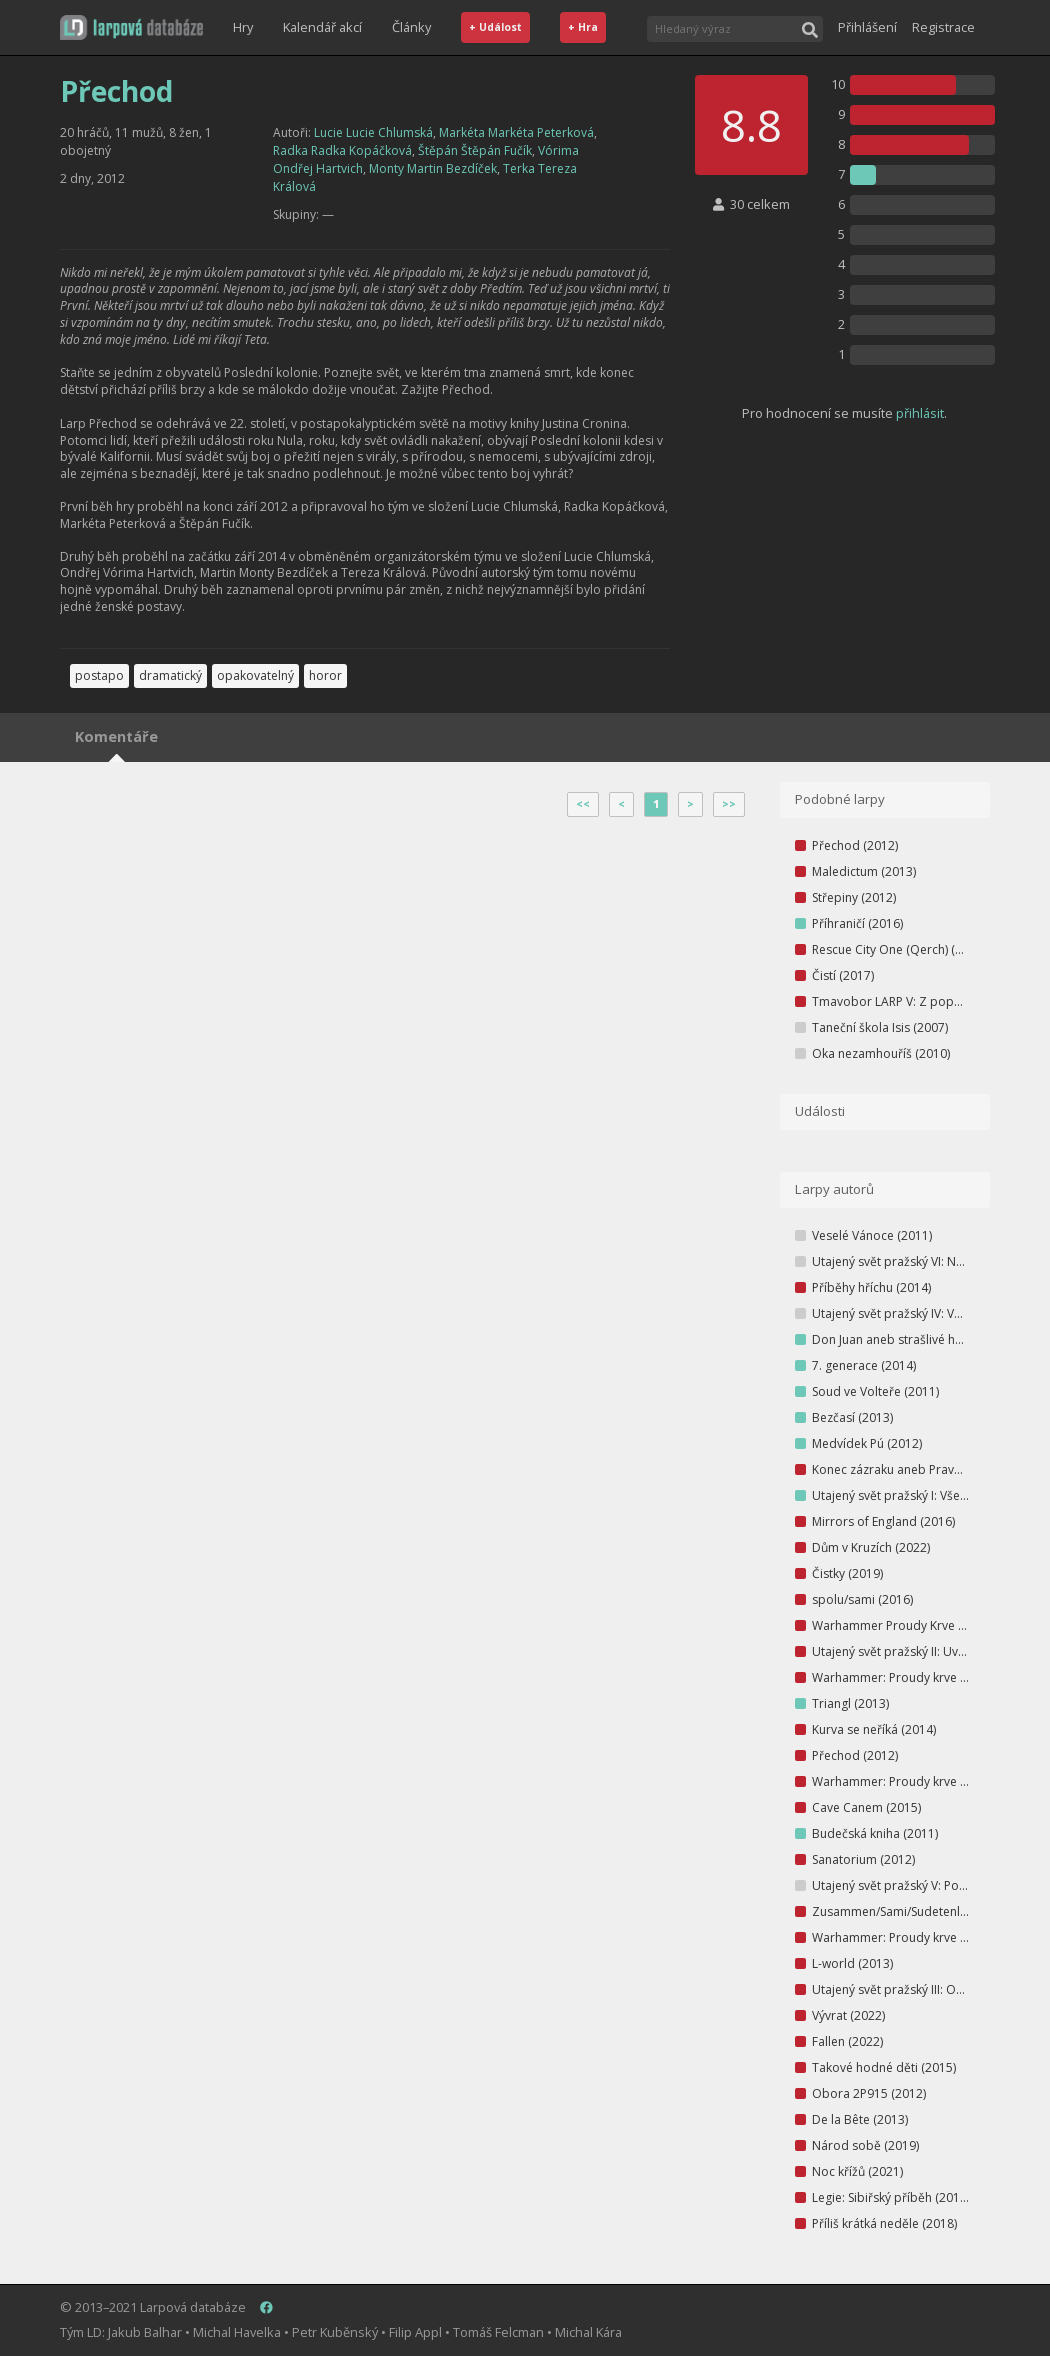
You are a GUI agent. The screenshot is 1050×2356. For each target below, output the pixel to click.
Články (411, 27)
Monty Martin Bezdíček (433, 168)
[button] (131, 27)
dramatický (170, 675)
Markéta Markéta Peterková (516, 132)
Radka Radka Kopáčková (342, 150)
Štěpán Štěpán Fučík (475, 150)
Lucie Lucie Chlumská (373, 132)
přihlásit (920, 413)
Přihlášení (867, 27)
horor (325, 675)
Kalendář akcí (322, 27)
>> (729, 804)
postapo (99, 675)
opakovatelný (255, 675)
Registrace (943, 27)
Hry (243, 27)
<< (583, 804)
